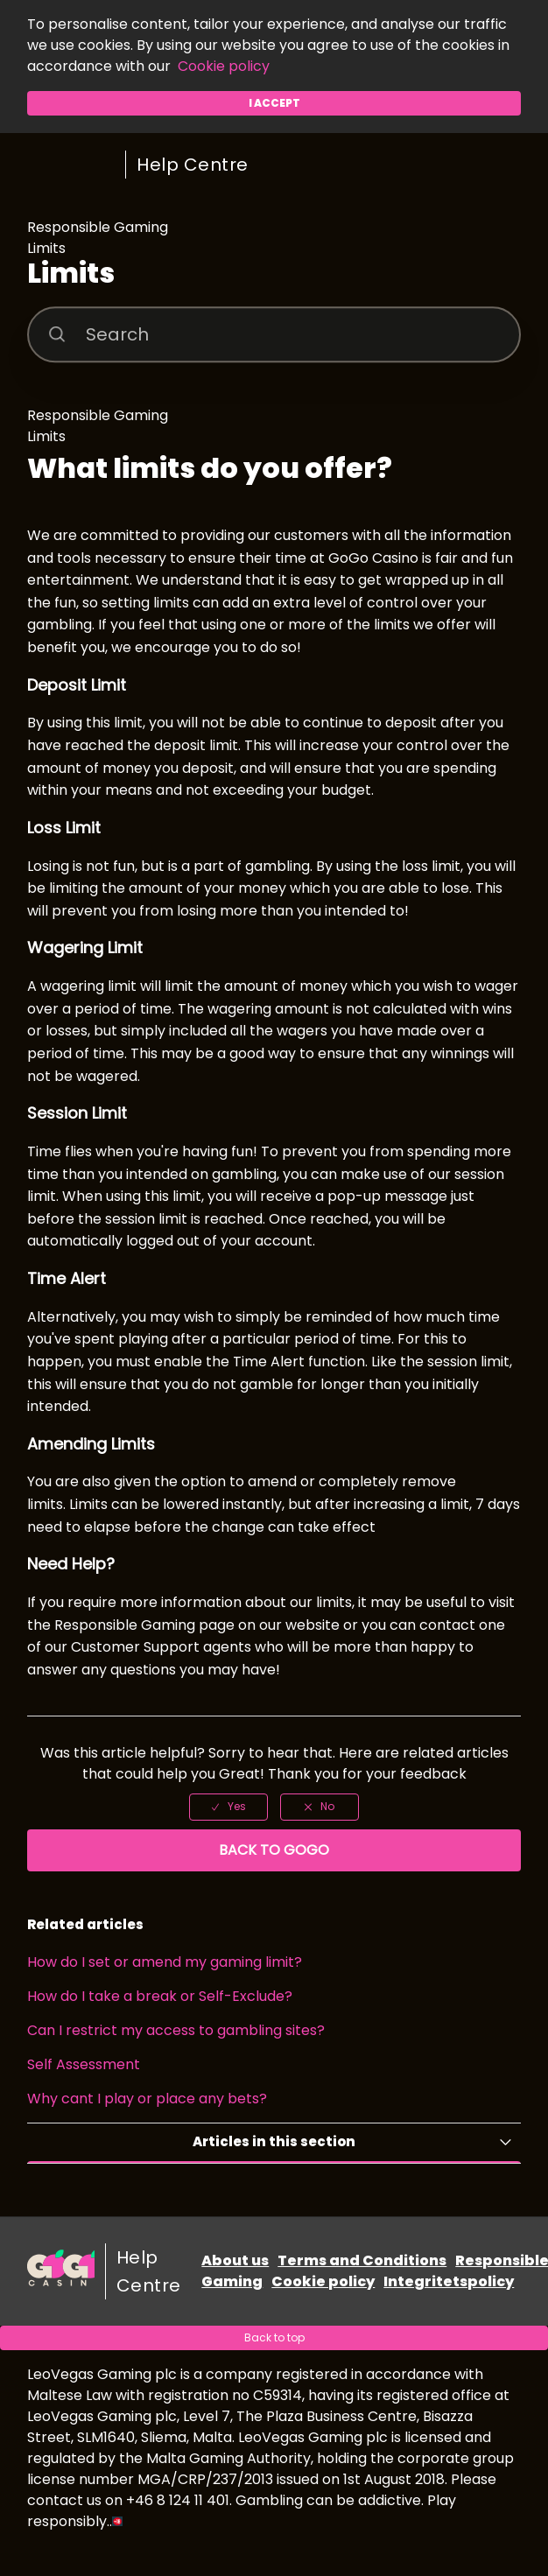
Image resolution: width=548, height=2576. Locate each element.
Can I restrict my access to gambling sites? (176, 2030)
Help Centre (193, 164)
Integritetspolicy (448, 2281)
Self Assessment (83, 2064)
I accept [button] (274, 102)
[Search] (273, 334)
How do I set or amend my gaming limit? (164, 1962)
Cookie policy (224, 66)
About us (235, 2260)
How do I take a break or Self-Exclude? (159, 1996)
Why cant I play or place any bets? (147, 2098)
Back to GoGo (274, 1850)
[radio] (228, 1806)
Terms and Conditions (362, 2260)
